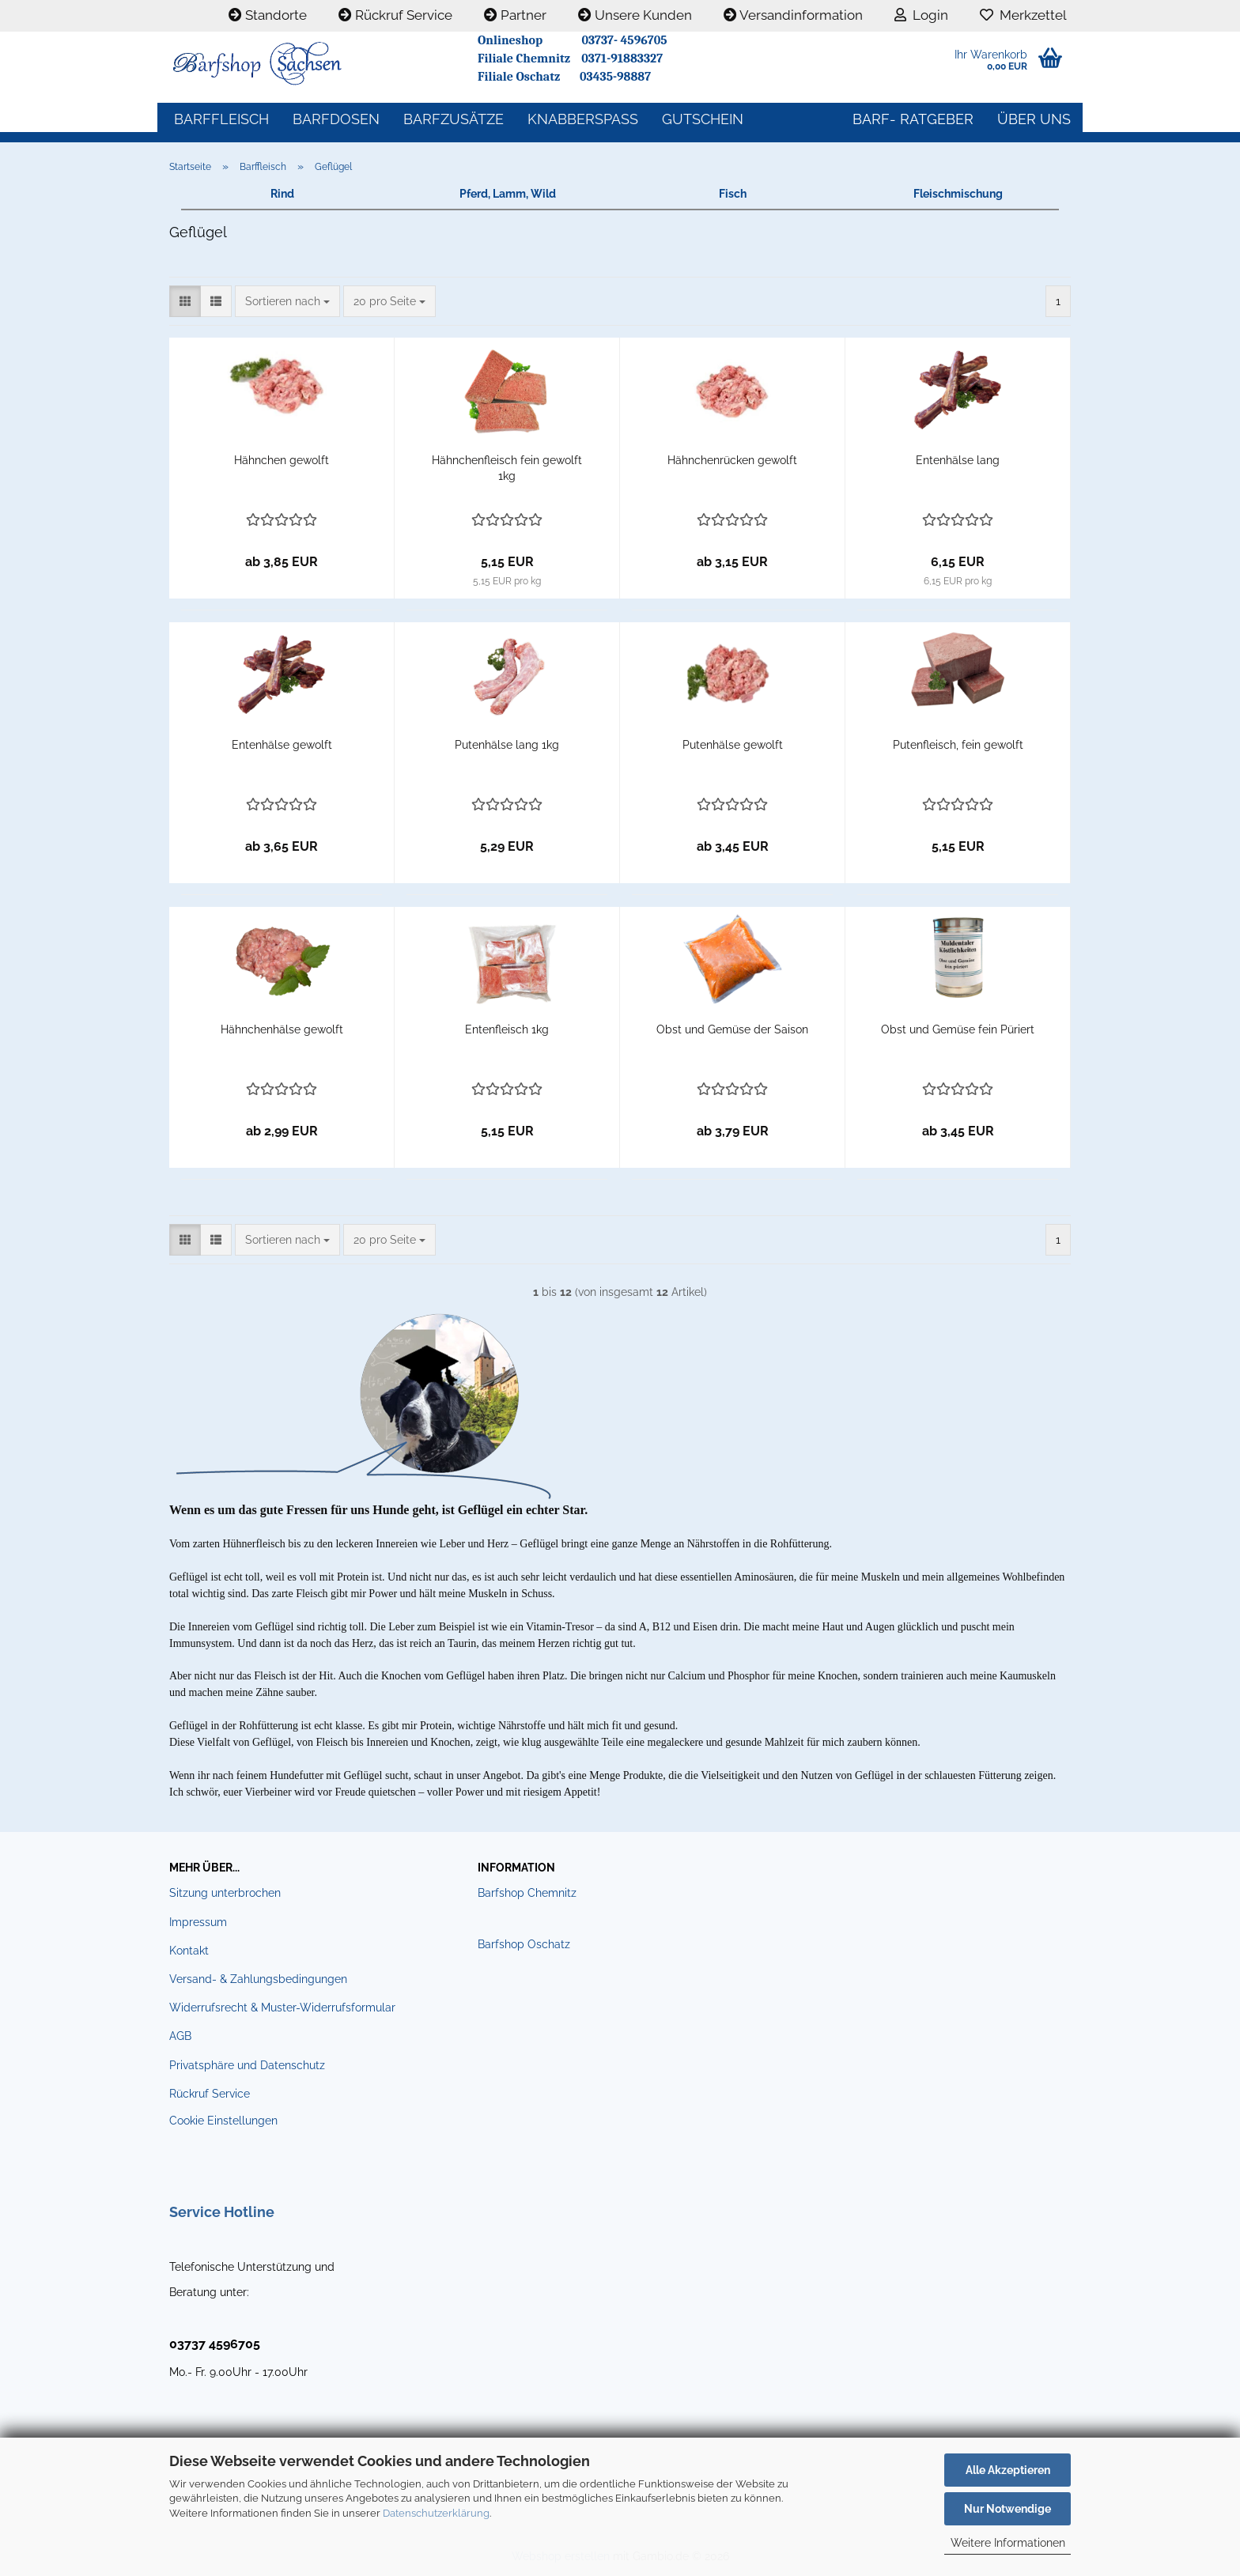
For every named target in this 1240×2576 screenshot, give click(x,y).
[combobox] (287, 301)
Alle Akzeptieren (1008, 2470)
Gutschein (702, 119)
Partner (515, 15)
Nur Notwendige (1007, 2508)
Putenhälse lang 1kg (507, 744)
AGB (180, 2036)
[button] (185, 301)
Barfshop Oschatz (524, 1944)
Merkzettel (1023, 15)
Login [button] (921, 15)
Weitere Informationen (1008, 2542)
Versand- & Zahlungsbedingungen (258, 1979)
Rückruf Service (395, 15)
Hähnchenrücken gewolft (732, 460)
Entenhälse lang (958, 460)
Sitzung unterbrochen (225, 1893)
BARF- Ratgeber (912, 119)
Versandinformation (793, 15)
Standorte (268, 15)
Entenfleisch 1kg (507, 1029)
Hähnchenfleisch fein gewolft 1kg (507, 468)
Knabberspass (582, 119)
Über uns (1034, 119)
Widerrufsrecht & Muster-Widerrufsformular (282, 2007)
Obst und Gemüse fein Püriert (957, 1029)
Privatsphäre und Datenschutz (247, 2065)
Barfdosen (336, 119)
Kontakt (189, 1950)
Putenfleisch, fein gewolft (958, 744)
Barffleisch (221, 119)
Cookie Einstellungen (223, 2120)
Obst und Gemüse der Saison (732, 1029)
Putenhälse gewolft (732, 744)
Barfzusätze (453, 119)
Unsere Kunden (635, 15)
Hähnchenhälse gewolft (282, 1029)
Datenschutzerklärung (436, 2513)
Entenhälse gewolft (282, 744)
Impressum (198, 1922)
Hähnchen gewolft (281, 460)
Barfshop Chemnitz (527, 1893)
